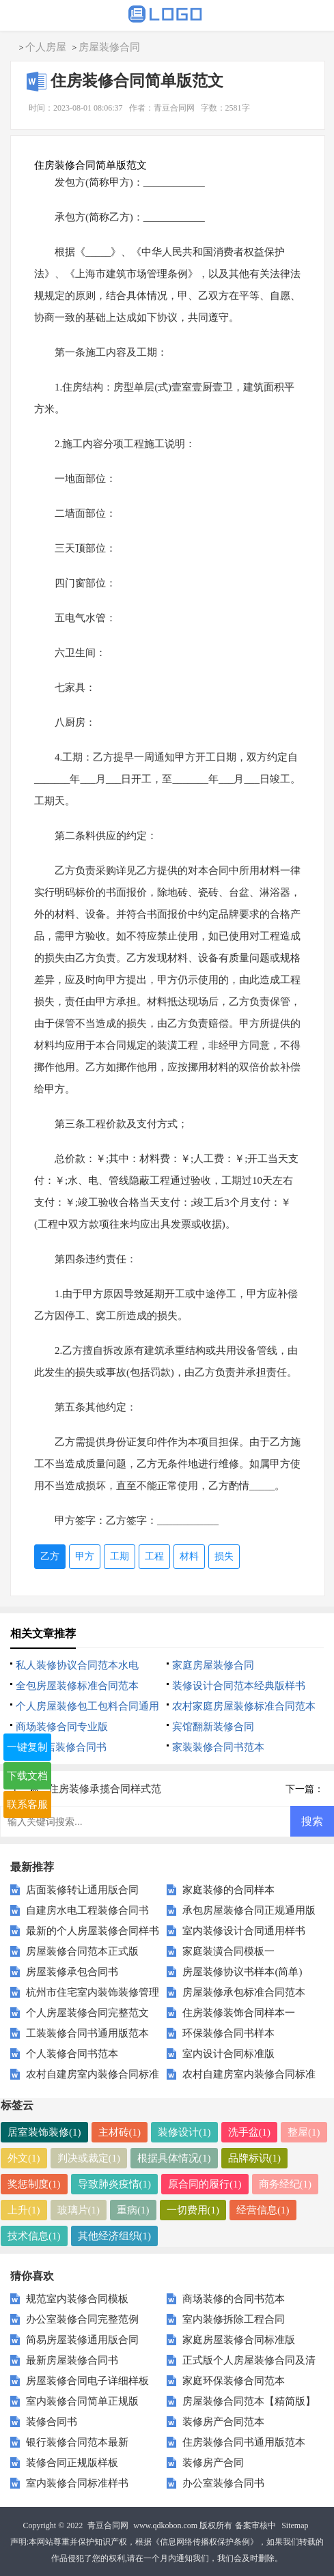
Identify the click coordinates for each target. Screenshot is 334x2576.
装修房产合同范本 (223, 2421)
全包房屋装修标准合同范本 (77, 1685)
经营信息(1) (263, 2210)
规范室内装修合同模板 (77, 2298)
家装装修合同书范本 (218, 1747)
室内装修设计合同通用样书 (243, 1930)
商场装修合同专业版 (62, 1726)
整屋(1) (304, 2132)
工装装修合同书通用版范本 (87, 2033)
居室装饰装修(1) (44, 2132)
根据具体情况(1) (174, 2158)
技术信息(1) (34, 2236)
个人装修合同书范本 (72, 2053)
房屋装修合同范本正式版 (82, 1951)
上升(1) (24, 2210)
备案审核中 (255, 2525)
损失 (224, 1556)
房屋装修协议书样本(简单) (242, 1971)
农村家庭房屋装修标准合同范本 (244, 1706)
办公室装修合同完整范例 (82, 2319)
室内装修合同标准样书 (77, 2483)
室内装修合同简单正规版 (82, 2401)
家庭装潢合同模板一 (228, 1951)
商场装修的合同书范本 (233, 2298)
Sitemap (294, 2525)
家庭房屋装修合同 (213, 1665)
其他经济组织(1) (115, 2236)
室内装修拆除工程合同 (233, 2319)
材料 (189, 1556)
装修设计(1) (184, 2132)
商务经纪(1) (285, 2184)
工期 (119, 1556)
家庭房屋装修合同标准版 (238, 2339)
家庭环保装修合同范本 (233, 2380)
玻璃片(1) (78, 2210)
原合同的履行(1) (205, 2184)
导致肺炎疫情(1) (115, 2184)
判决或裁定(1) (89, 2158)
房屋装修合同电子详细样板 (87, 2380)
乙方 (49, 1556)
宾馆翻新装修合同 (213, 1726)
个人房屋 (45, 47)
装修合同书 (51, 2421)
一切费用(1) (193, 2210)
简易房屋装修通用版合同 (82, 2339)
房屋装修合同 (109, 47)
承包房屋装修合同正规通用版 (249, 1910)
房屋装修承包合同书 (72, 1971)
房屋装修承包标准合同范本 (243, 1992)
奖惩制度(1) (34, 2184)
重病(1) (133, 2210)
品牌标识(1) (254, 2158)
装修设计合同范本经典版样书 (238, 1685)
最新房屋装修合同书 (72, 2360)
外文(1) (24, 2158)
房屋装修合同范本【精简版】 (249, 2401)
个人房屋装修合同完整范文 (87, 2012)
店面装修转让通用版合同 (82, 1889)
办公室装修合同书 (223, 2483)
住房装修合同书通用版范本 (243, 2442)
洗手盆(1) (249, 2132)
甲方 (84, 1556)
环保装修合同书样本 (228, 2033)
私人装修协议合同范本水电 (77, 1665)
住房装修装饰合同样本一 (238, 2012)
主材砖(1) (119, 2132)
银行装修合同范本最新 (77, 2442)
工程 (154, 1556)
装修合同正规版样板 (72, 2462)
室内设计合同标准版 (228, 2053)
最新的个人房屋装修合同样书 (92, 1930)
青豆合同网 (107, 2525)
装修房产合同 (213, 2462)
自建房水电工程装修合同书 (87, 1910)
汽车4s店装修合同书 (61, 1747)
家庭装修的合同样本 (228, 1889)
